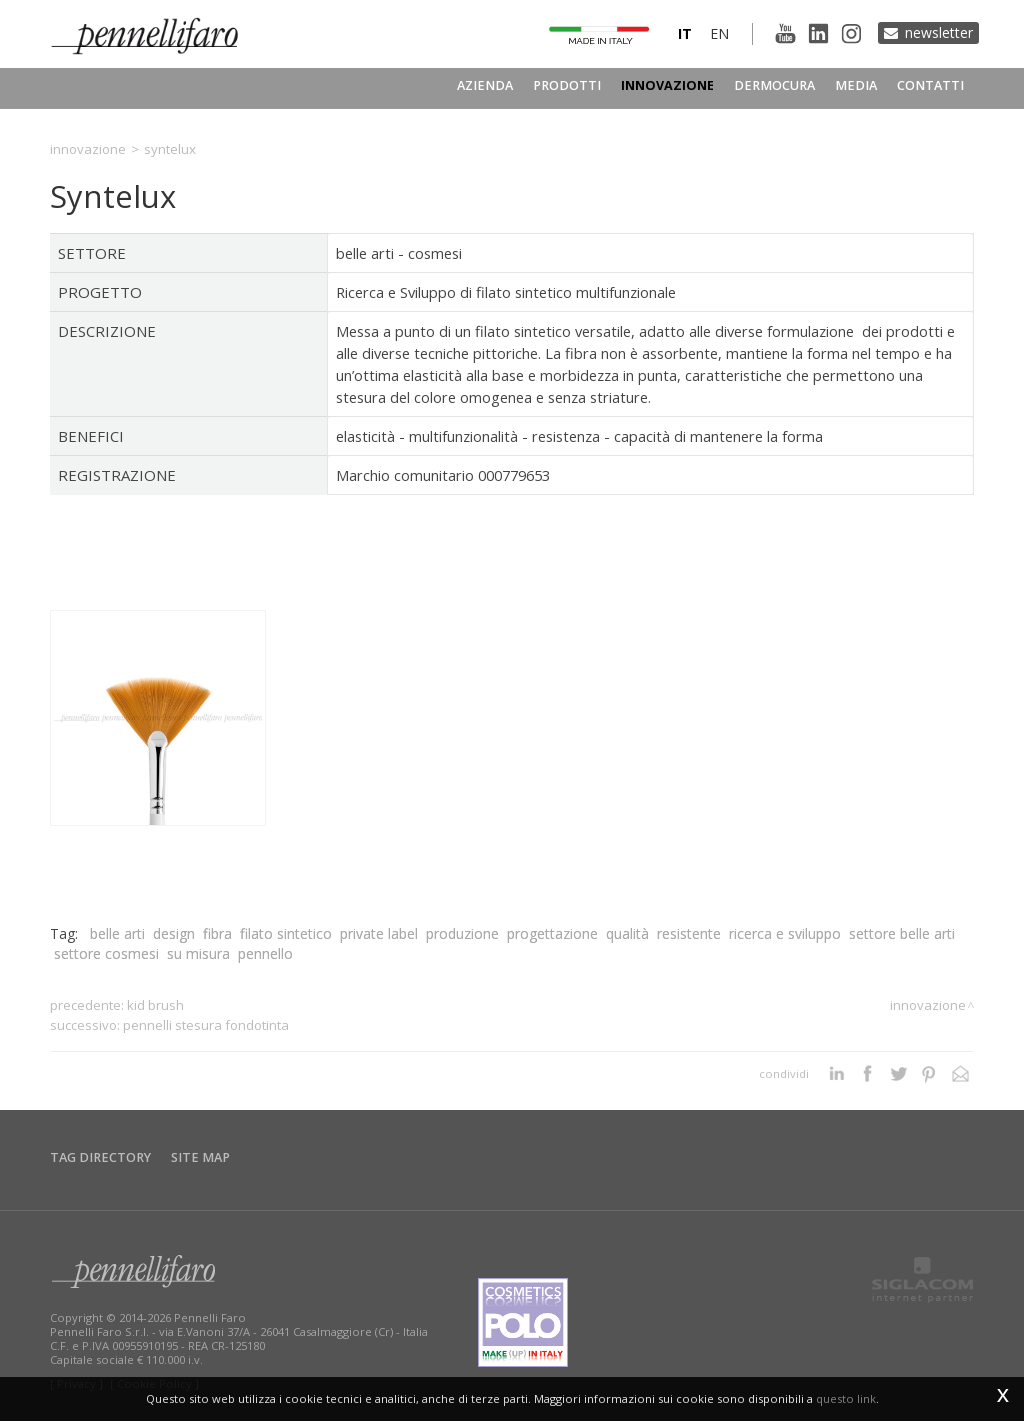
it (685, 33)
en (719, 33)
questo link (846, 1398)
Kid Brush (155, 1005)
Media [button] (856, 85)
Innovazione (667, 85)
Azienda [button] (485, 85)
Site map (200, 1157)
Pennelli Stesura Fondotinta (206, 1025)
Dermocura (774, 85)
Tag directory (100, 1157)
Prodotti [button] (567, 85)
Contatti (930, 85)
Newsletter (939, 32)
